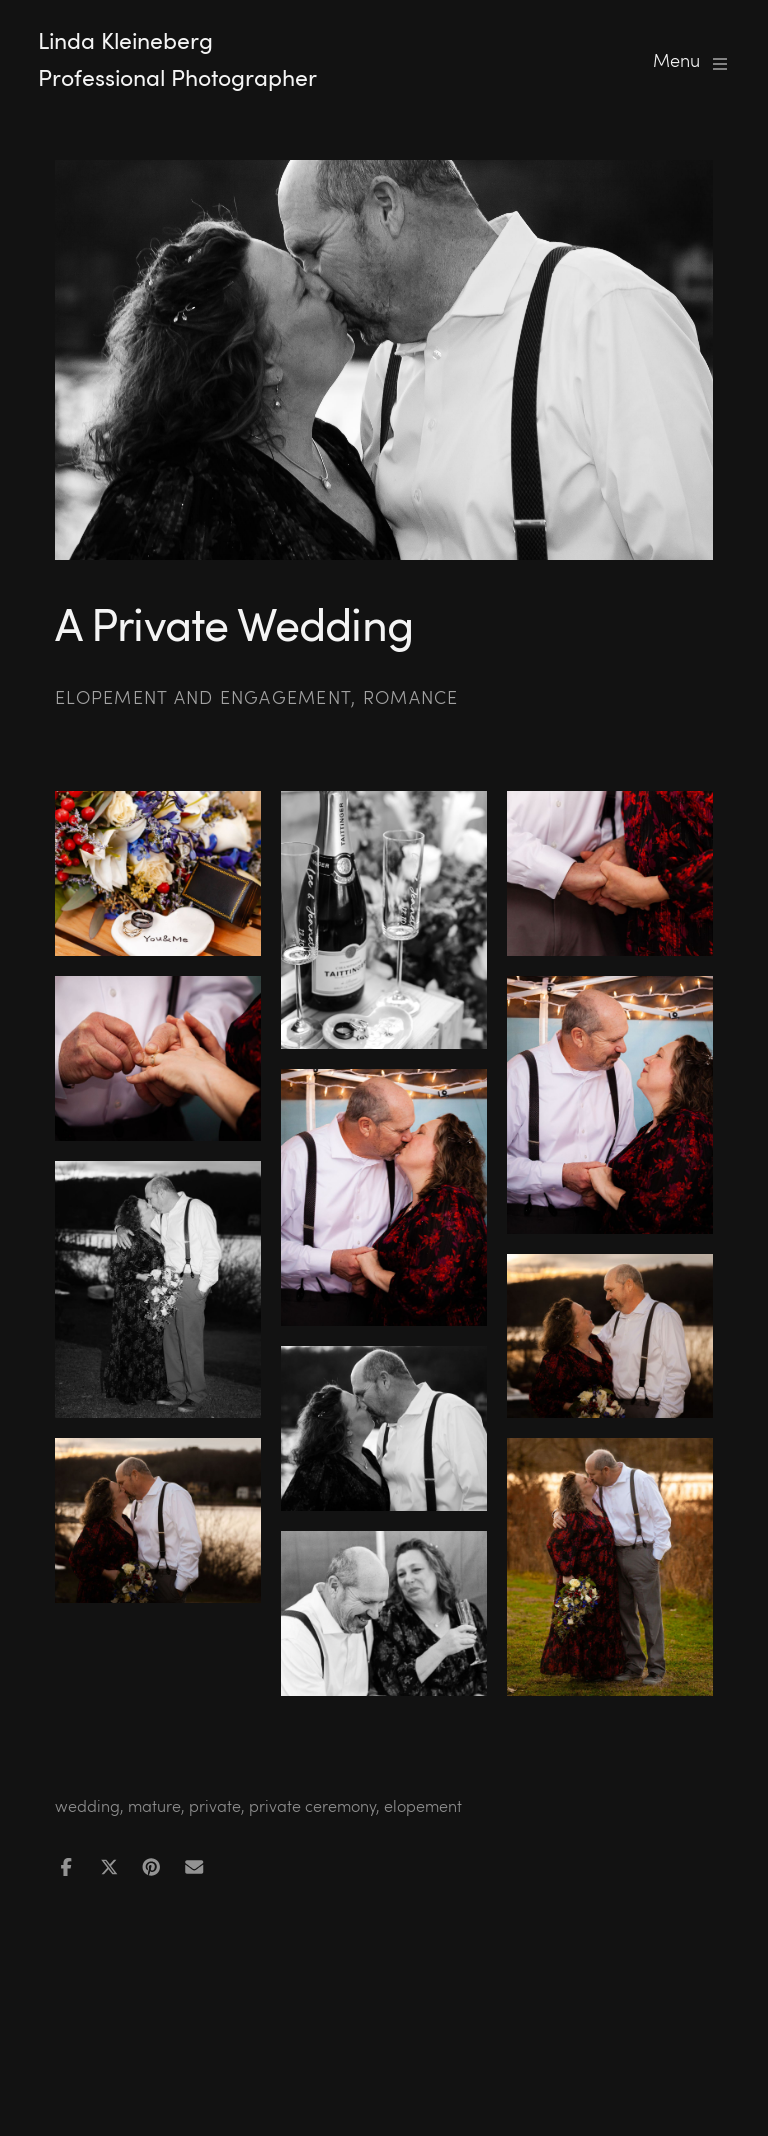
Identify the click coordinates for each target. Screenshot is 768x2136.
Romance (411, 697)
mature (154, 1806)
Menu (691, 60)
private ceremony (312, 1806)
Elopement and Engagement (203, 697)
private (215, 1806)
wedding (87, 1806)
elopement (423, 1806)
